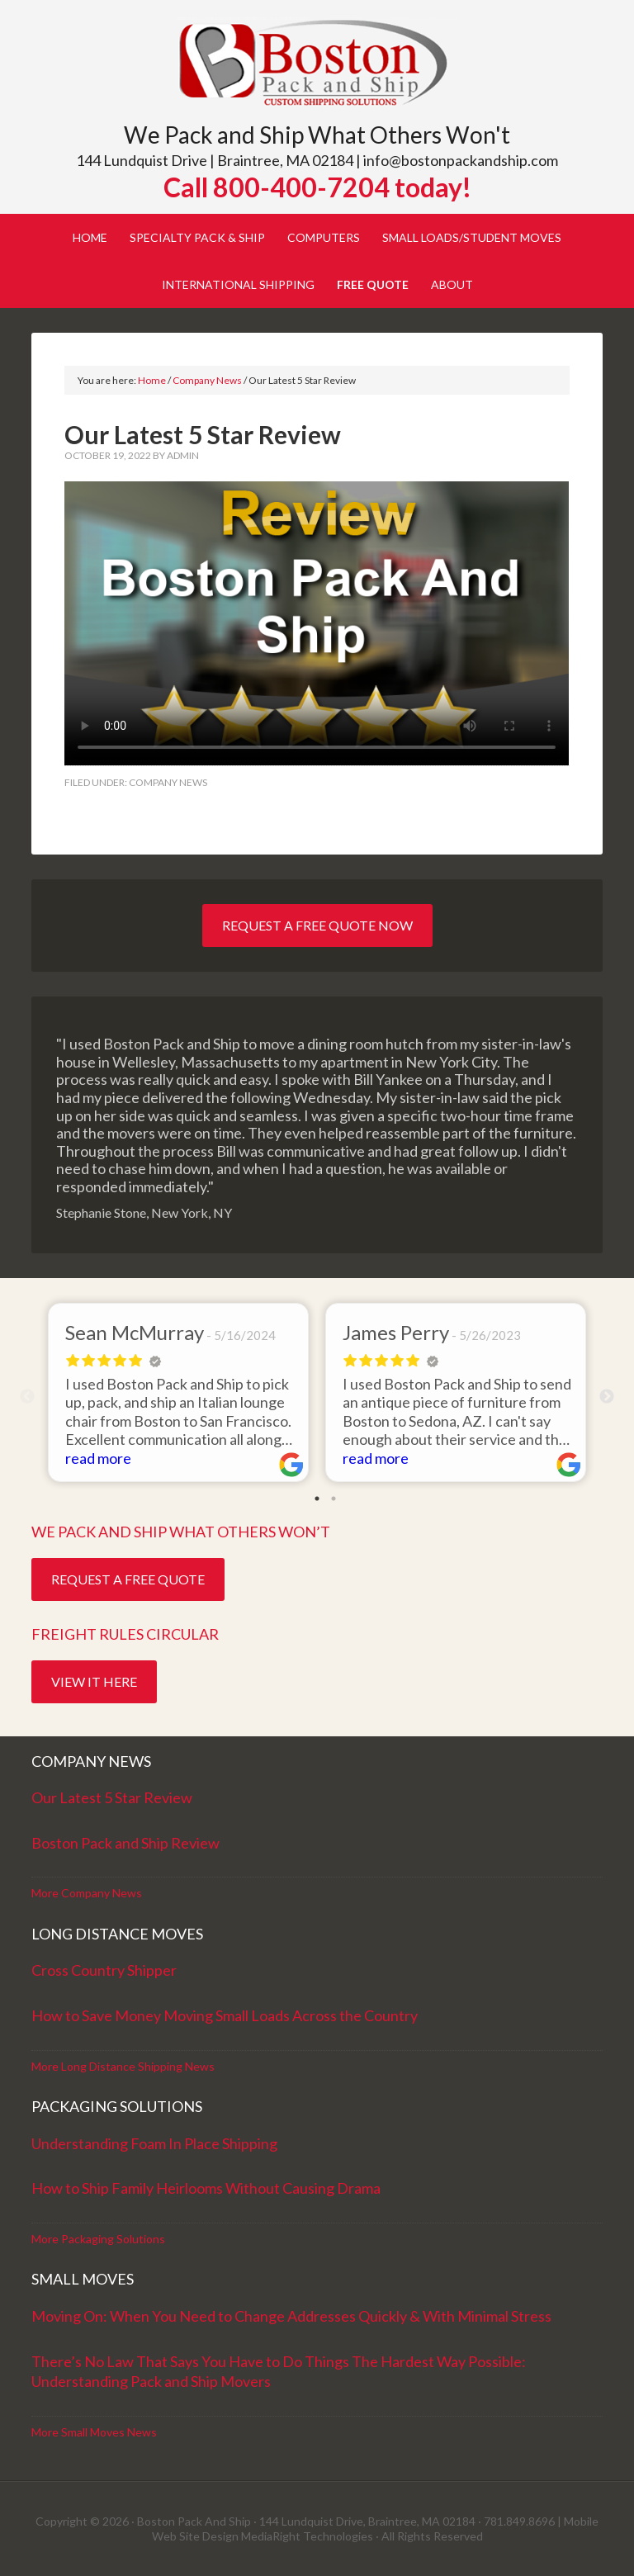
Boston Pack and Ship (316, 64)
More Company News (86, 1893)
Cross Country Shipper (104, 1970)
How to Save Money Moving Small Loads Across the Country (224, 2015)
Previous (27, 1397)
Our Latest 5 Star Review (111, 1797)
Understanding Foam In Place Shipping (154, 2143)
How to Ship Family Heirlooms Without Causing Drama (206, 2188)
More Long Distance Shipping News (123, 2066)
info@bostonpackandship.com (460, 160)
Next (607, 1397)
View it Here (94, 1681)
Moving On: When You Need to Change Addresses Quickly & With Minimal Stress (291, 2316)
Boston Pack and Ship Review (125, 1843)
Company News (168, 782)
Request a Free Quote (128, 1579)
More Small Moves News (94, 2432)
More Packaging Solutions (98, 2239)
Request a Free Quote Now (317, 925)
